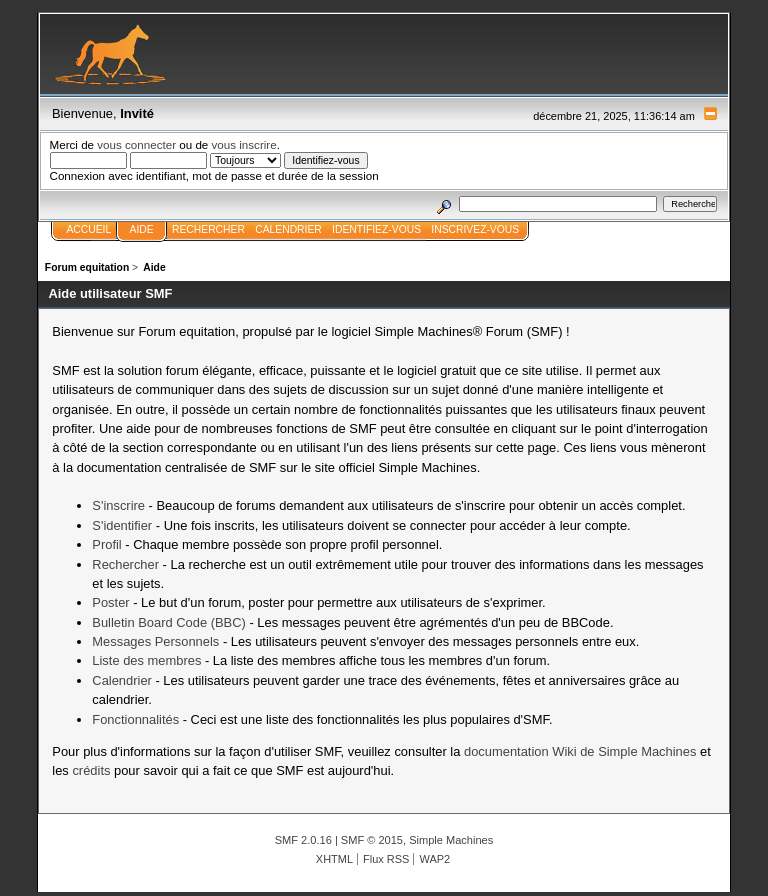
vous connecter (136, 144)
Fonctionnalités (135, 719)
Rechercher (125, 564)
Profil (106, 544)
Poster (110, 602)
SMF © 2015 (372, 840)
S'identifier (122, 525)
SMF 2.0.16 (303, 840)
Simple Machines (451, 840)
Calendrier (122, 680)
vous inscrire (244, 144)
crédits (91, 770)
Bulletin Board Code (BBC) (169, 622)
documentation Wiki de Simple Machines (580, 751)
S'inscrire (118, 505)
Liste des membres (146, 660)
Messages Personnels (155, 641)
